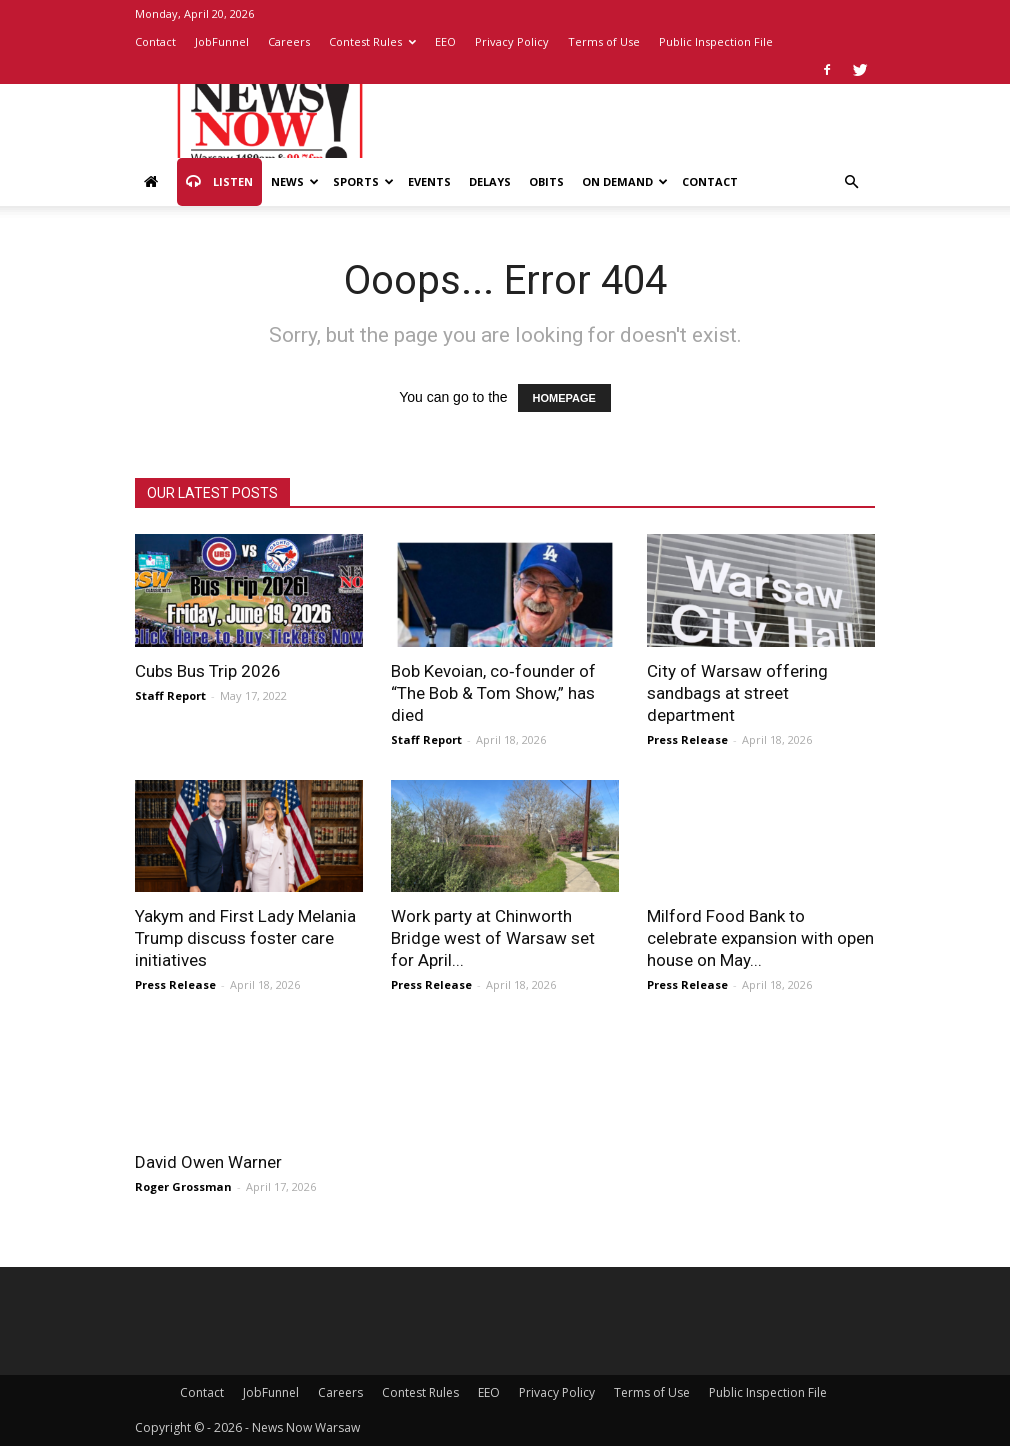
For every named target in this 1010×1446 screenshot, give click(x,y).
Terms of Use (604, 41)
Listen (219, 182)
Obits (546, 181)
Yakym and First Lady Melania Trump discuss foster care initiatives (245, 938)
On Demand (625, 181)
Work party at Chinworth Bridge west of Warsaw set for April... (493, 938)
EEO (445, 41)
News (295, 181)
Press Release (687, 739)
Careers (289, 41)
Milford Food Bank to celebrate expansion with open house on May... (760, 938)
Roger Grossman (183, 1186)
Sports (363, 181)
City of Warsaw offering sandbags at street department (737, 693)
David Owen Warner (208, 1162)
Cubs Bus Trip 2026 (208, 671)
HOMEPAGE (564, 398)
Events (429, 181)
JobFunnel (222, 41)
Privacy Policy (512, 41)
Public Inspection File (716, 41)
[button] (851, 182)
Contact (155, 41)
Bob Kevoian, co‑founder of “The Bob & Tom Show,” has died (493, 693)
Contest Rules (372, 41)
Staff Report (170, 695)
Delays (490, 181)
